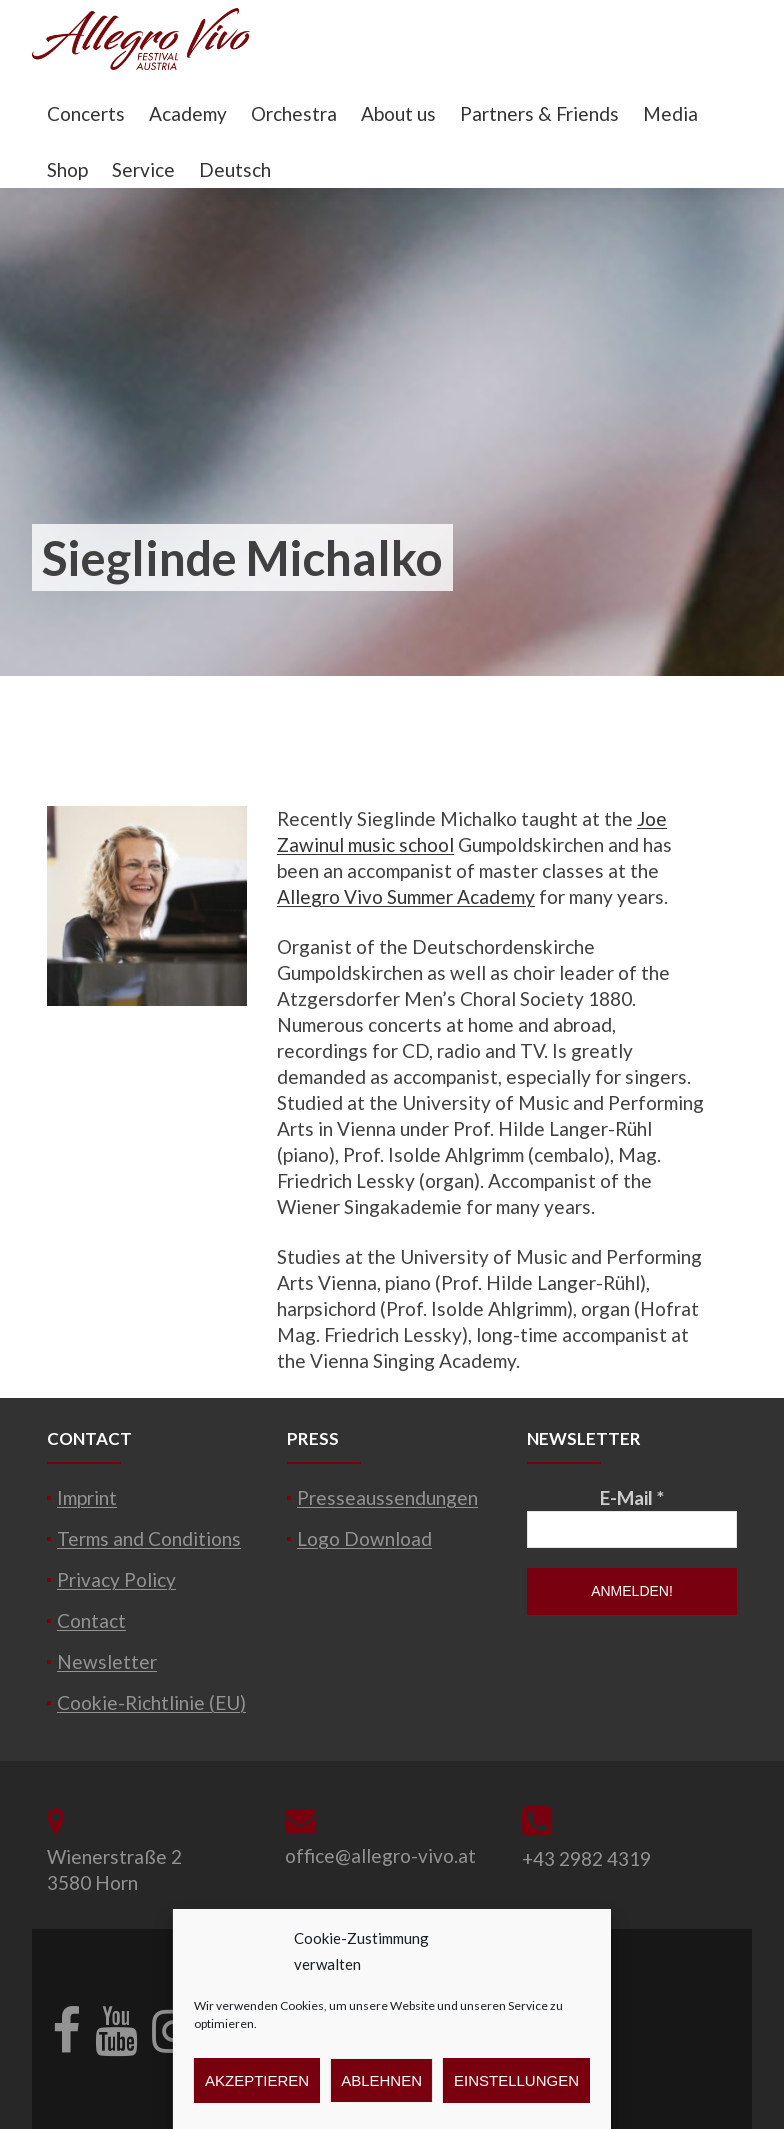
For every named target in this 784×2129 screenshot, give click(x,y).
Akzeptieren (257, 2080)
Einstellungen (516, 2080)
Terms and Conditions (149, 1538)
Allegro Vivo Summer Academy (406, 896)
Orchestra (294, 113)
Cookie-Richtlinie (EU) (151, 1702)
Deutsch (235, 169)
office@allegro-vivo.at (380, 1855)
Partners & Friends (539, 113)
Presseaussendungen (387, 1497)
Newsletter (107, 1661)
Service (143, 169)
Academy (188, 113)
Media (670, 113)
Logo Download (364, 1538)
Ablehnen (381, 2080)
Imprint (87, 1497)
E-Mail (632, 1497)
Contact (91, 1620)
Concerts (86, 113)
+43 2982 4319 (586, 1858)
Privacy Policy (116, 1579)
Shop (67, 169)
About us (398, 113)
